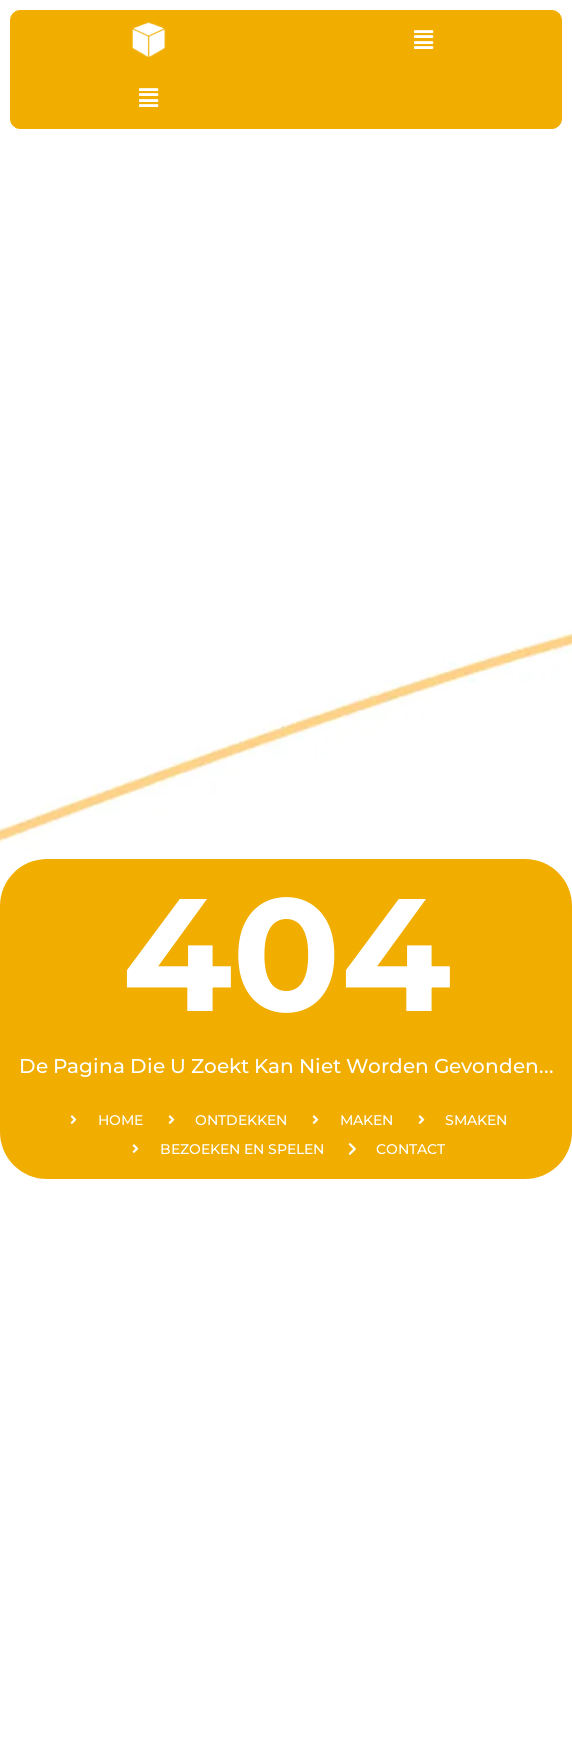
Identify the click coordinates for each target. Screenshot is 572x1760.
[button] (423, 40)
